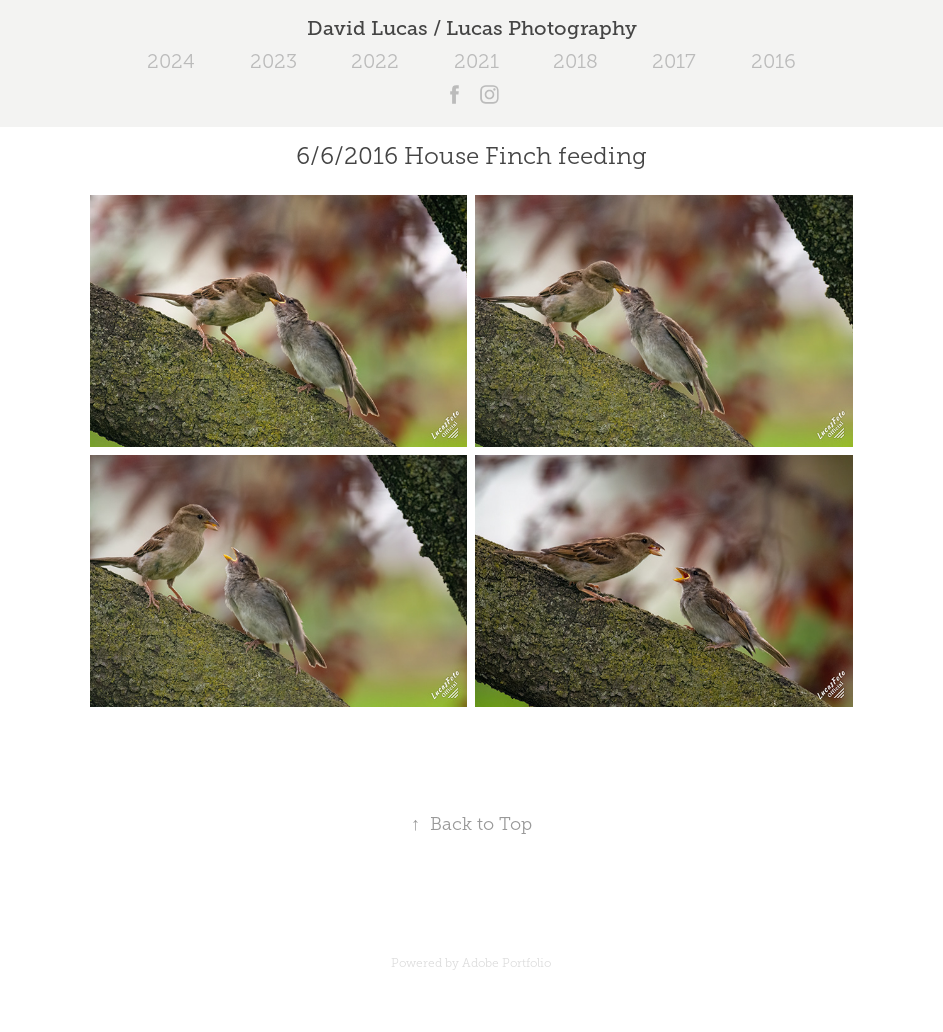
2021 (476, 61)
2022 (375, 61)
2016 (773, 61)
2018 (575, 61)
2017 (674, 61)
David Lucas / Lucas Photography (472, 28)
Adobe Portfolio (506, 963)
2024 (171, 61)
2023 (273, 61)
